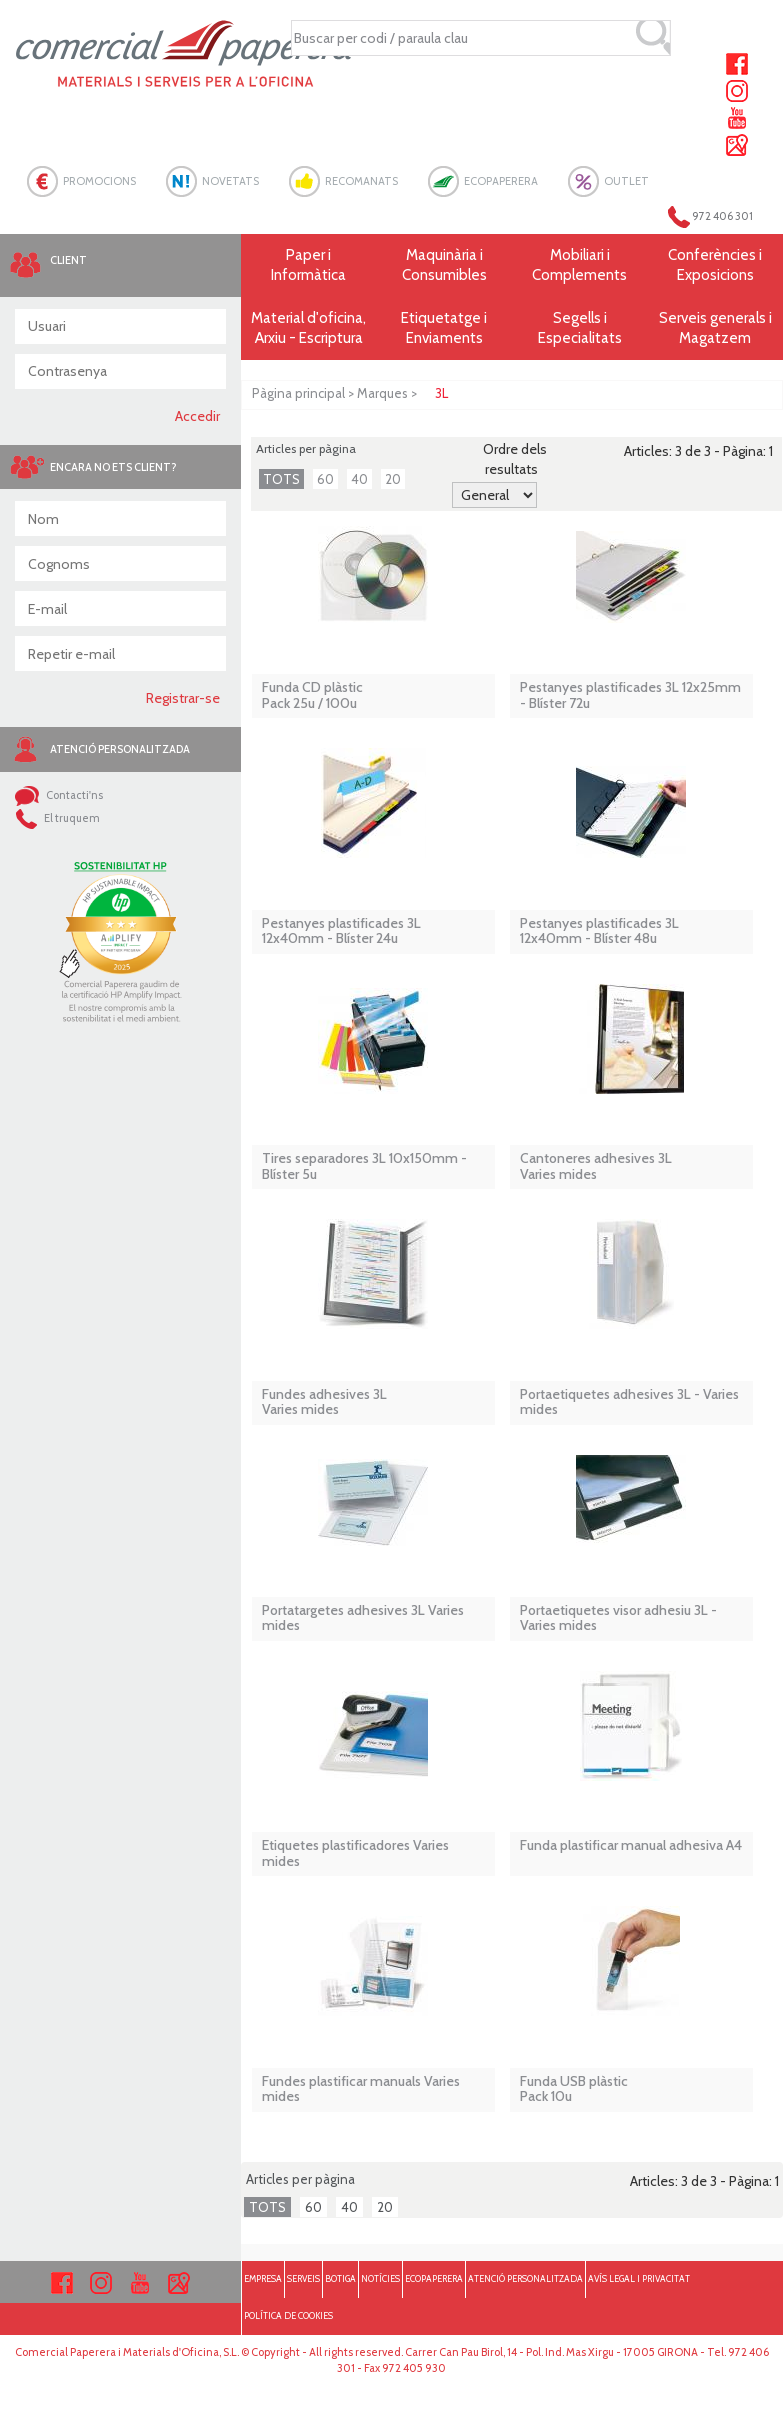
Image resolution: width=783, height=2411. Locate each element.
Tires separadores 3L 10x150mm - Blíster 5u (364, 1166)
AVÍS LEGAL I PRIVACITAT (639, 2278)
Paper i (308, 265)
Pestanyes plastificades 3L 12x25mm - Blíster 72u (630, 695)
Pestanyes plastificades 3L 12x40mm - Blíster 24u (341, 931)
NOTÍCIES (380, 2278)
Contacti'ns (59, 795)
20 (393, 479)
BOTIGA (340, 2278)
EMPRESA (263, 2278)
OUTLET (626, 181)
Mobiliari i (579, 265)
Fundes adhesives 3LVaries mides (324, 1402)
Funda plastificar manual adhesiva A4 (631, 1845)
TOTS (281, 479)
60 (325, 479)
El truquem (57, 818)
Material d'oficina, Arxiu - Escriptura (308, 328)
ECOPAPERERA (501, 181)
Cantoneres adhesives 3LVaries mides (596, 1166)
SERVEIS (303, 2278)
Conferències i (714, 265)
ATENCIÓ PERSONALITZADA (525, 2278)
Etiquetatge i (444, 328)
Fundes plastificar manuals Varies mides (361, 2089)
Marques (382, 393)
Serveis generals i (714, 328)
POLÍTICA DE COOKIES (288, 2315)
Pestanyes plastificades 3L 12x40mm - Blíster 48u (599, 931)
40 (359, 479)
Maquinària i (444, 265)
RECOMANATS (361, 181)
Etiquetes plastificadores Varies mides (355, 1853)
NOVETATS (230, 181)
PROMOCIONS (99, 181)
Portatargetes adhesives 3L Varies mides (363, 1618)
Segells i (579, 328)
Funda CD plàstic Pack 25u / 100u (312, 695)
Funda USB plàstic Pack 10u (574, 2089)
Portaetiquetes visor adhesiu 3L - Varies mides (618, 1618)
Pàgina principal (298, 393)
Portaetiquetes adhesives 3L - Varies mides (629, 1402)
